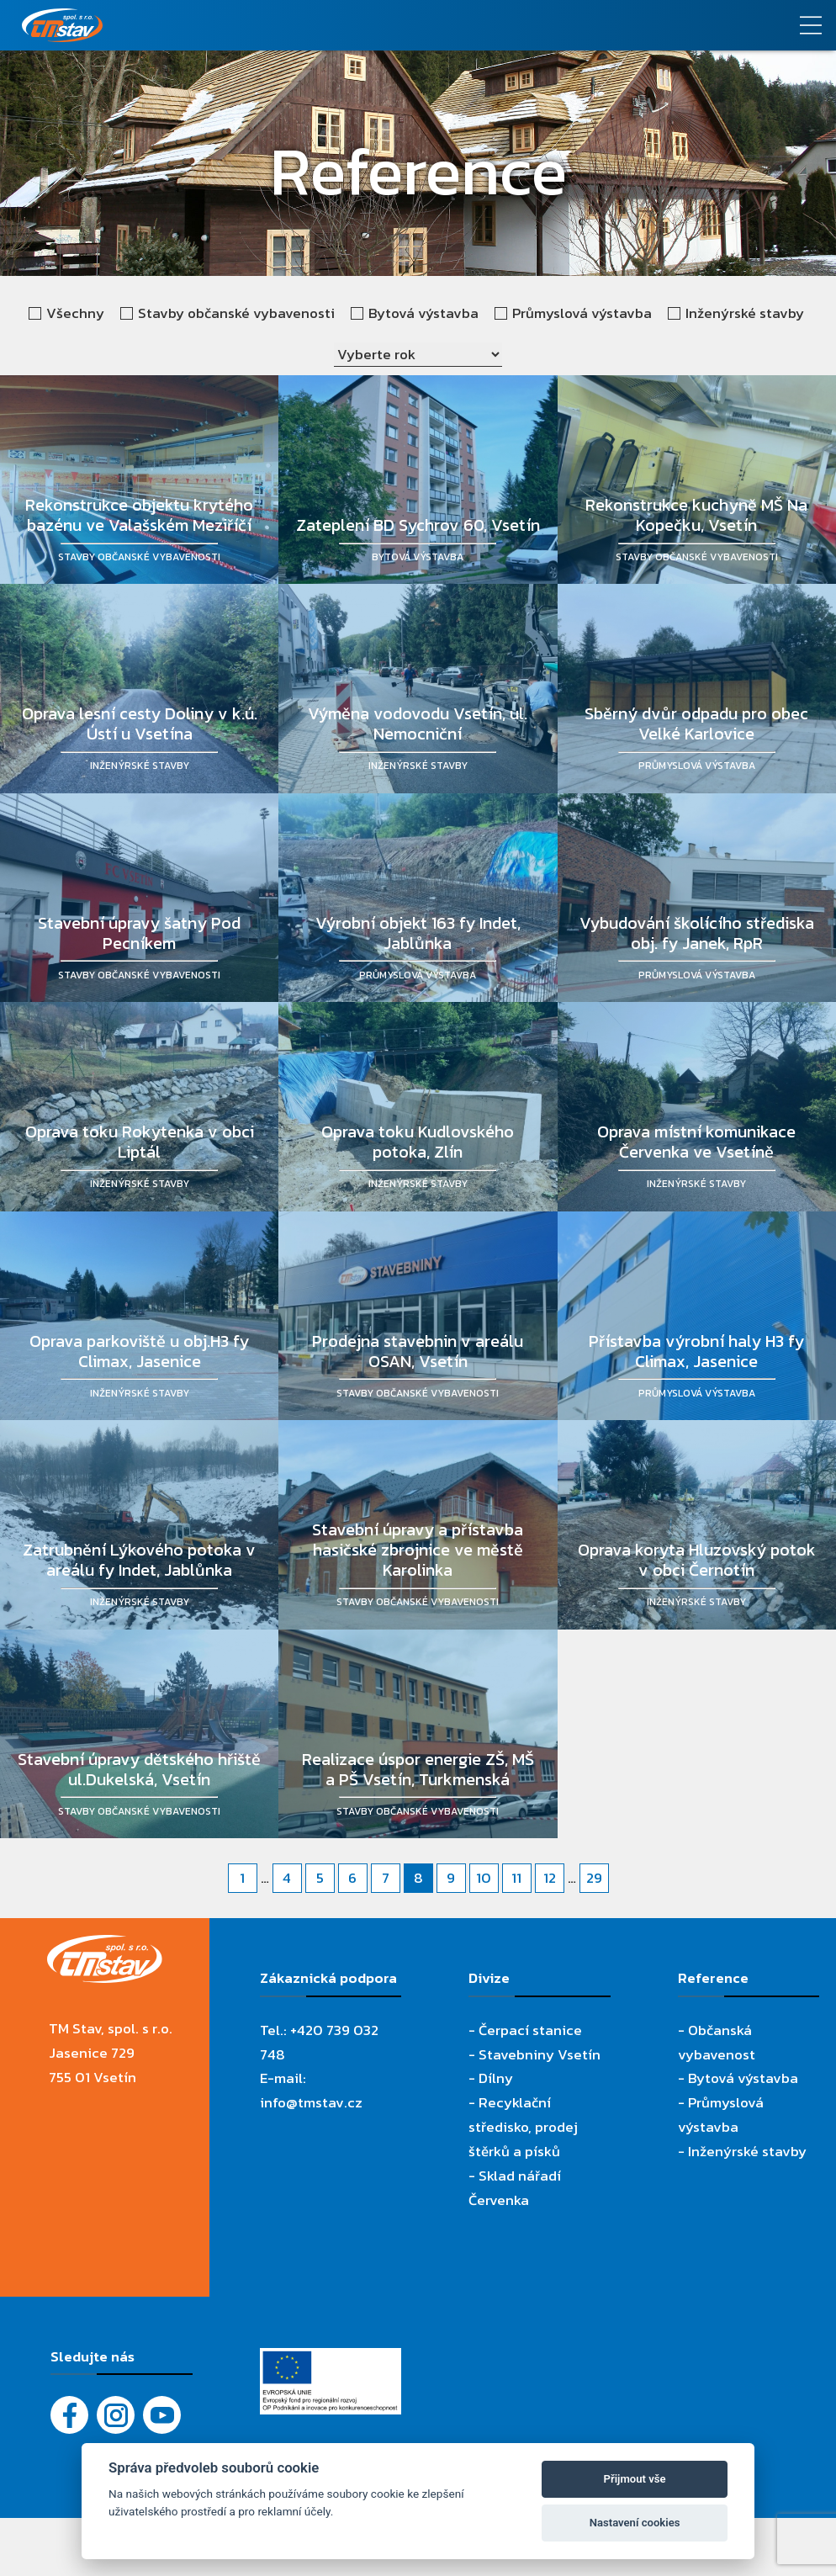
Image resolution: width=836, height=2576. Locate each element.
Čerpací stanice (530, 2030)
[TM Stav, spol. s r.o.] (313, 25)
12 (549, 1878)
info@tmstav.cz (311, 2102)
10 (483, 1878)
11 (516, 1878)
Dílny (496, 2078)
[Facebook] (69, 2415)
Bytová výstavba (743, 2078)
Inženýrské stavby (747, 2151)
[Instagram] (116, 2415)
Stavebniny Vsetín (540, 2054)
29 (594, 1878)
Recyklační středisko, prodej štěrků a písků (523, 2126)
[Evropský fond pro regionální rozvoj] (331, 2360)
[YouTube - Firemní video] (162, 2415)
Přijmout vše (635, 2479)
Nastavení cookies (635, 2522)
